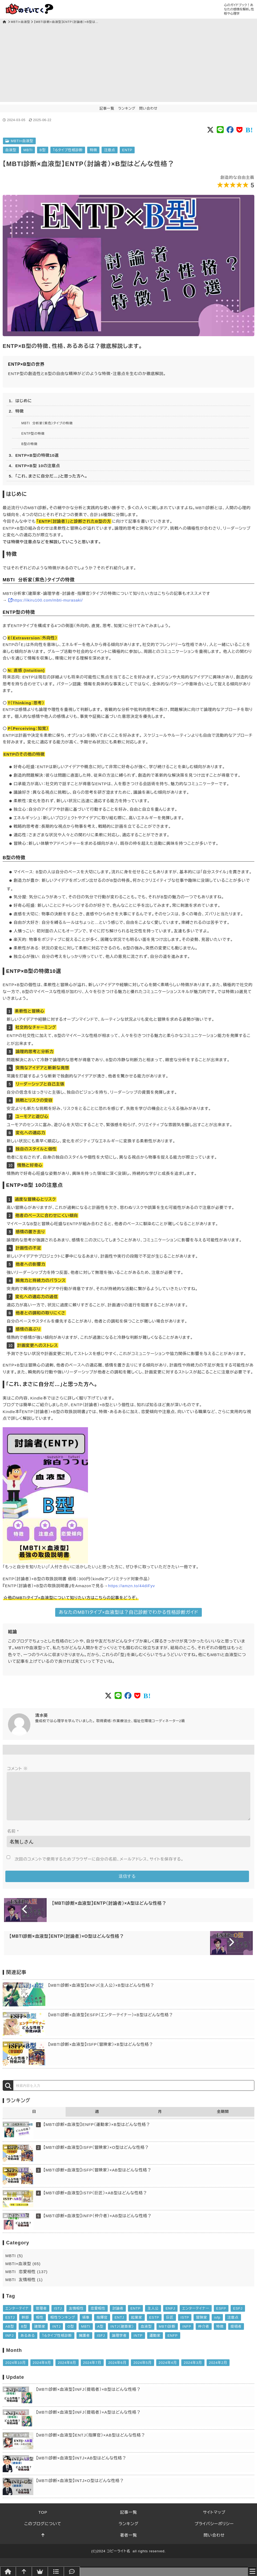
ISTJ (58, 2317)
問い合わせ (148, 108)
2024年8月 (67, 2371)
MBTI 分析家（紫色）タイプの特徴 (47, 423)
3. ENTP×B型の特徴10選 (34, 455)
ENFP (172, 2344)
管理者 (41, 2317)
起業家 (136, 2326)
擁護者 (84, 2344)
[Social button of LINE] (220, 130)
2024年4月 (168, 2371)
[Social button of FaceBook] (230, 130)
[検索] (8, 2094)
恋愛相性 (98, 2317)
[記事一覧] (56, 2571)
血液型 (11, 150)
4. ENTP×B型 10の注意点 (34, 465)
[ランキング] (40, 2571)
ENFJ (170, 2317)
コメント (17, 1768)
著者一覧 (128, 2543)
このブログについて (42, 2532)
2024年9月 (42, 2371)
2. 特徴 (16, 411)
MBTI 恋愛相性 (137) (26, 2280)
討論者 (117, 2317)
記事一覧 (106, 108)
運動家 (155, 2344)
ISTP (184, 2326)
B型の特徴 (29, 444)
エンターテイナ (17, 2317)
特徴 (93, 150)
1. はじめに (20, 400)
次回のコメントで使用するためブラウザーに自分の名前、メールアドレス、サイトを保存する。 (99, 1867)
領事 (86, 2326)
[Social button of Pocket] (239, 130)
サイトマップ (214, 2521)
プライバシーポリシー (214, 2532)
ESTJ (10, 2326)
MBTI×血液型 (20, 21)
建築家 (40, 2335)
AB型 (9, 2335)
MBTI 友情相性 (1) (24, 2288)
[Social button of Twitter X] (210, 130)
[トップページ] (5, 22)
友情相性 (76, 2317)
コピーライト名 (118, 2560)
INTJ (56, 2335)
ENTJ (119, 2326)
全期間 (223, 2120)
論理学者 (119, 2344)
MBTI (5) (14, 2264)
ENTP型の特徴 (33, 433)
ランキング (126, 108)
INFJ (9, 2344)
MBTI (28, 150)
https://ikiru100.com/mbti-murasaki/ (47, 600)
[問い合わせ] (72, 2571)
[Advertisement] (128, 64)
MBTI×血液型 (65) (23, 2272)
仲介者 (203, 2335)
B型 (42, 150)
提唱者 (236, 2335)
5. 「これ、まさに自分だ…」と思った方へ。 (48, 476)
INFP (186, 2335)
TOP (42, 2521)
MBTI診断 (167, 2335)
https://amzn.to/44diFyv (131, 1585)
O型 (70, 2335)
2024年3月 (193, 2371)
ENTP (127, 150)
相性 (39, 2326)
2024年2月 (218, 2371)
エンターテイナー (195, 2317)
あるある (28, 2344)
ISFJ (101, 2344)
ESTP (154, 2326)
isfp (217, 2326)
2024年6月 (117, 2371)
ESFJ (237, 2317)
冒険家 (201, 2326)
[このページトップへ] (43, 2543)
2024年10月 (15, 2371)
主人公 (153, 2317)
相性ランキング (62, 2326)
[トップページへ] (8, 2571)
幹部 (25, 2326)
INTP (138, 2344)
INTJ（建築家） (122, 2335)
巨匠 (170, 2326)
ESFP (221, 2317)
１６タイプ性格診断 (68, 150)
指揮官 (102, 2326)
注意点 (109, 150)
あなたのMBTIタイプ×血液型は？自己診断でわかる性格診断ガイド (128, 1612)
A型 (100, 2335)
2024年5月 (142, 2371)
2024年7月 (92, 2371)
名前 (13, 1839)
